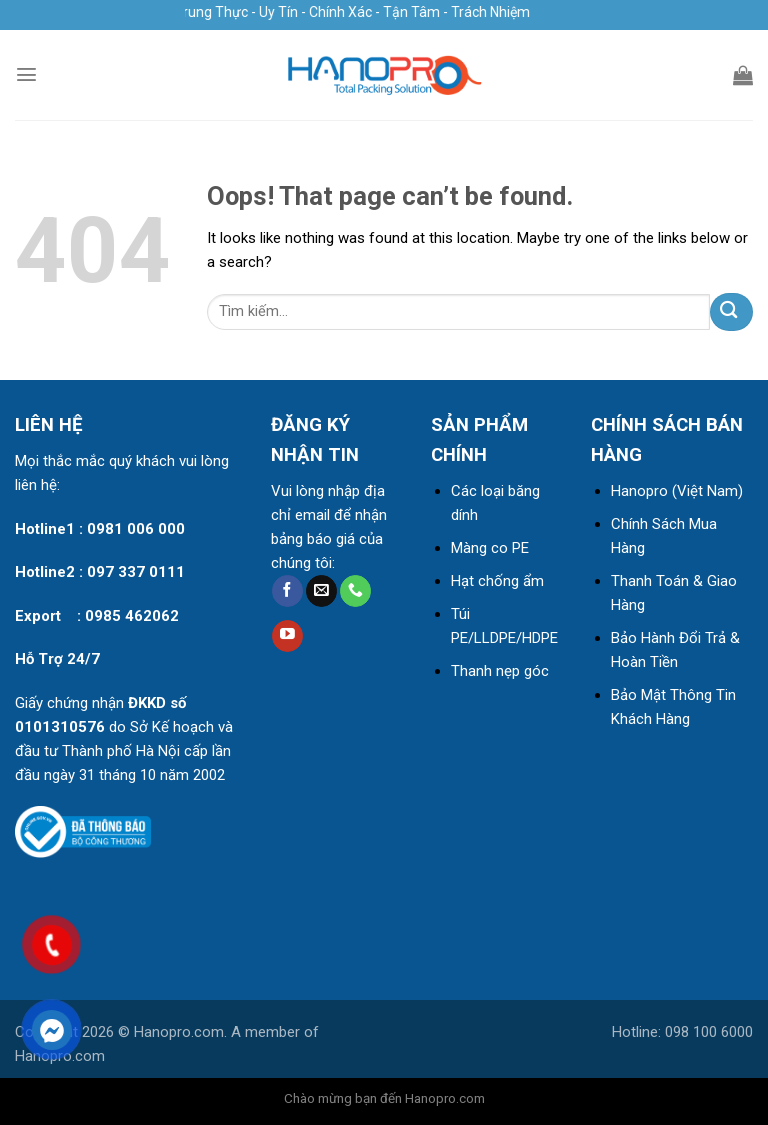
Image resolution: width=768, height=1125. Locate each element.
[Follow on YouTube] (287, 636)
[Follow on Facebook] (287, 591)
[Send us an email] (321, 591)
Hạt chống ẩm (497, 581)
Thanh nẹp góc (500, 671)
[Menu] (26, 74)
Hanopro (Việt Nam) (677, 491)
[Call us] (355, 591)
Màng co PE (490, 548)
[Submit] (731, 311)
